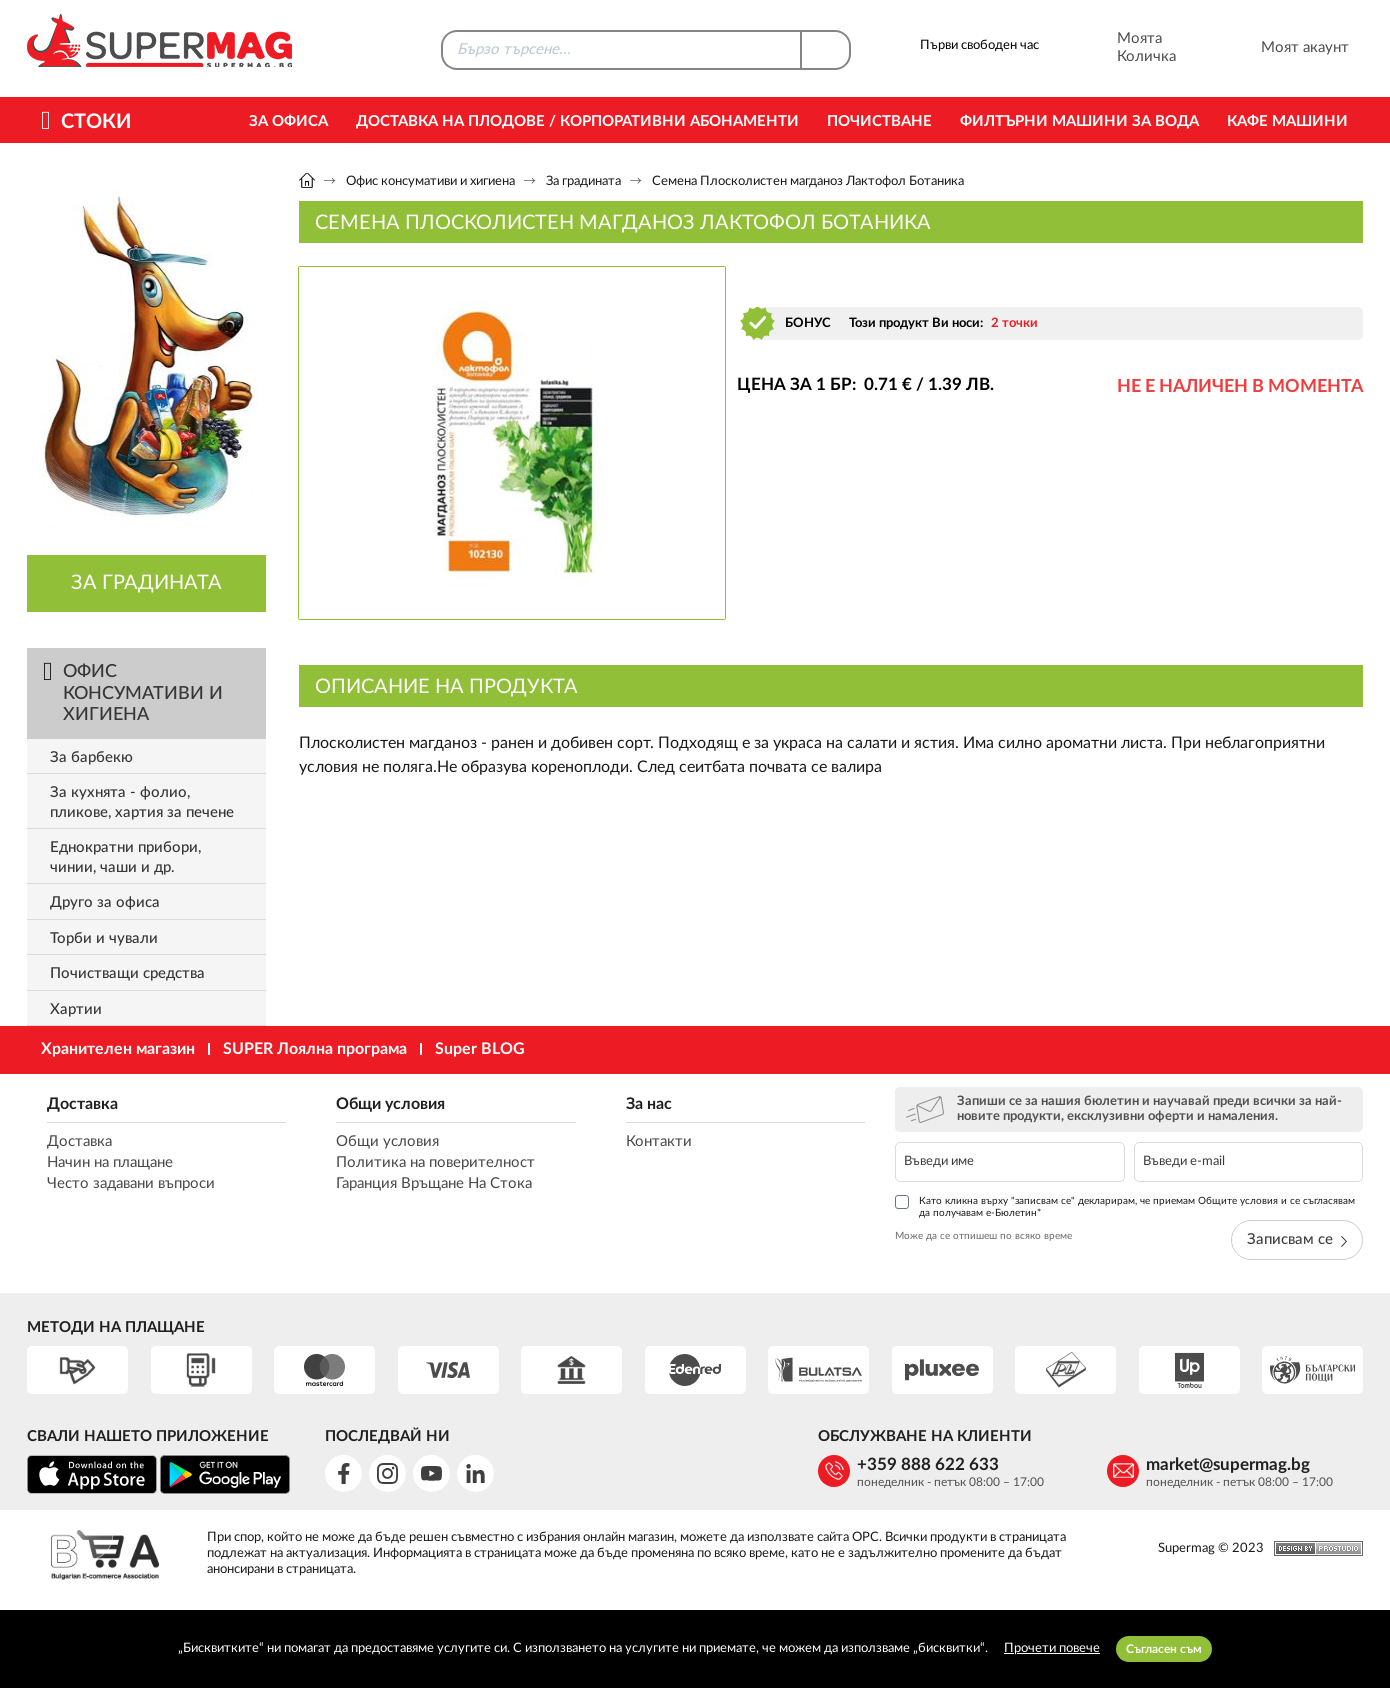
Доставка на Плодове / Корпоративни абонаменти (577, 121)
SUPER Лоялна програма (315, 1049)
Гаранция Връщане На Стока (434, 1183)
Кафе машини (1287, 121)
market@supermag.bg (1228, 1464)
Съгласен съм (1164, 1649)
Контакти (659, 1141)
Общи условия (390, 1104)
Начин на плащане (110, 1162)
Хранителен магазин (118, 1049)
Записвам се (1297, 1239)
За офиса (288, 121)
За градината (585, 181)
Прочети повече (1052, 1648)
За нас (649, 1104)
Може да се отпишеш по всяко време (983, 1236)
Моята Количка (1119, 48)
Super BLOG (480, 1049)
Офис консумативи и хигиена (430, 181)
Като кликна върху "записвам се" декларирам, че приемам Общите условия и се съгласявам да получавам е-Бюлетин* (1125, 1206)
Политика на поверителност (435, 1162)
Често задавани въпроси (131, 1183)
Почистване (879, 121)
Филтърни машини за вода (1079, 121)
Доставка (82, 1104)
